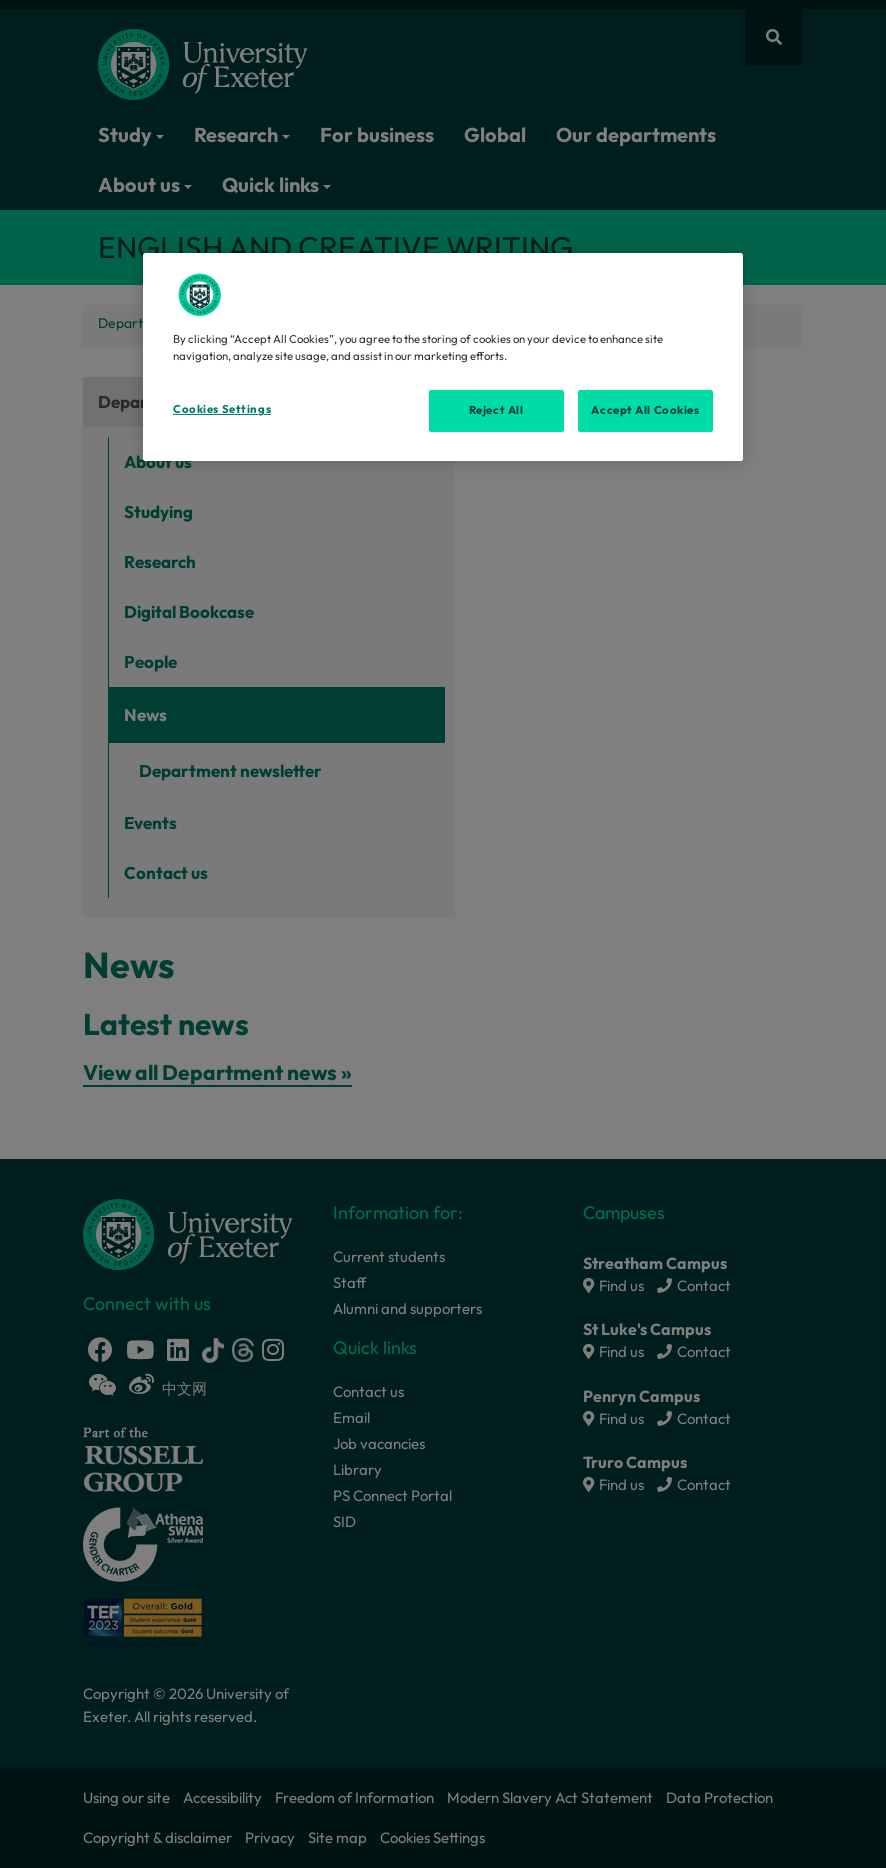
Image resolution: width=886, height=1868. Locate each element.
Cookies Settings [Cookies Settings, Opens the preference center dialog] (222, 409)
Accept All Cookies (645, 410)
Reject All (496, 410)
